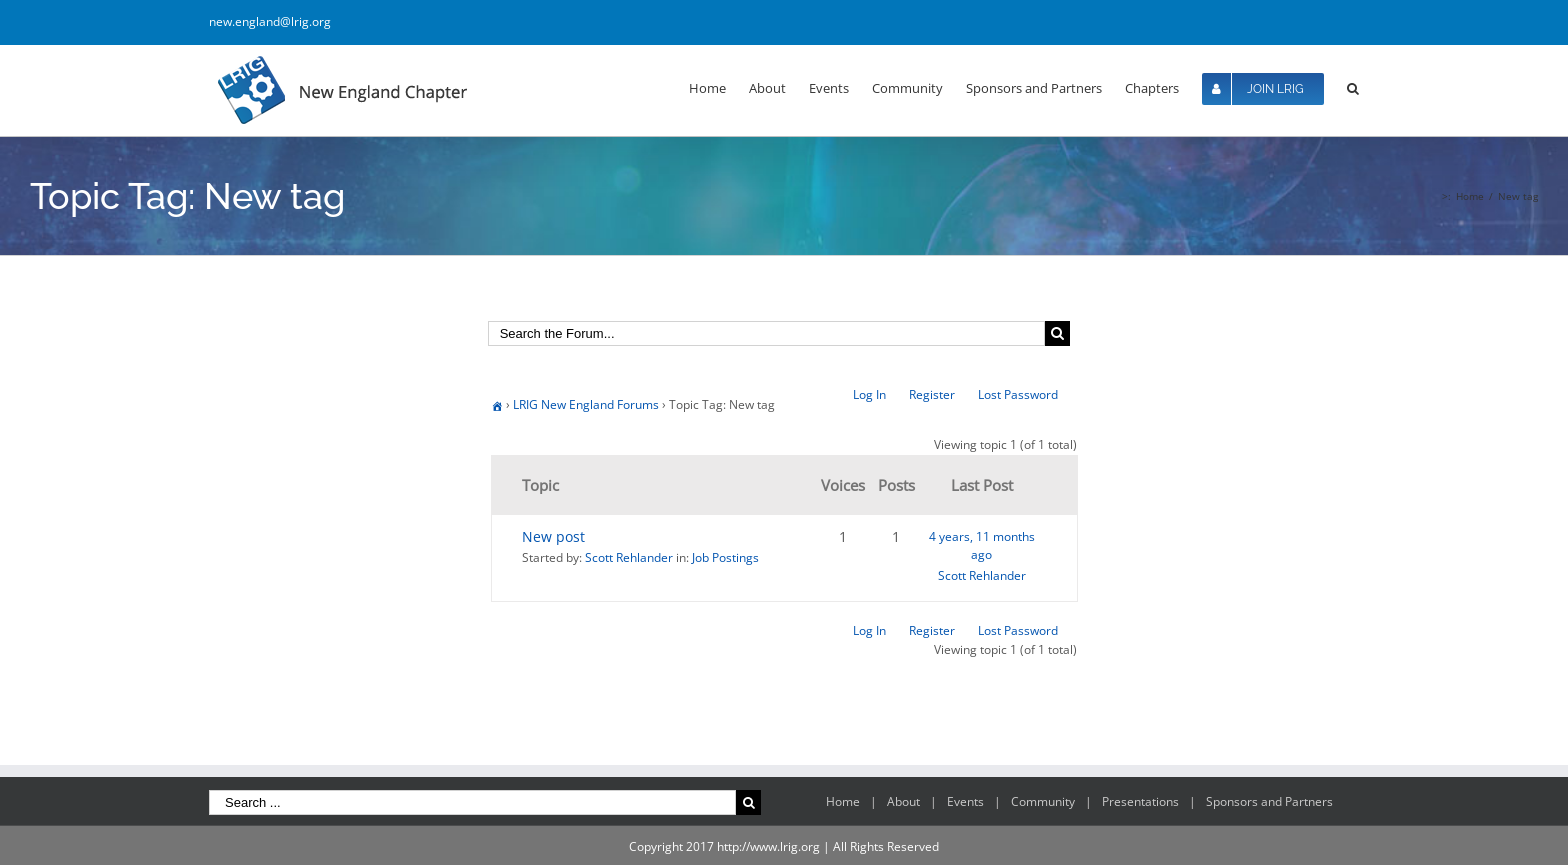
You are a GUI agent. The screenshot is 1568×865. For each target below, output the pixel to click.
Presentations (1140, 801)
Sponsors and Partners (1269, 801)
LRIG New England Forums (586, 404)
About (903, 801)
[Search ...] (472, 802)
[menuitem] (719, 87)
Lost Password (1018, 394)
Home (843, 801)
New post (553, 536)
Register (932, 394)
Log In (869, 394)
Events (965, 801)
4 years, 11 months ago (982, 545)
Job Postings (725, 557)
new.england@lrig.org (270, 21)
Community (1043, 801)
